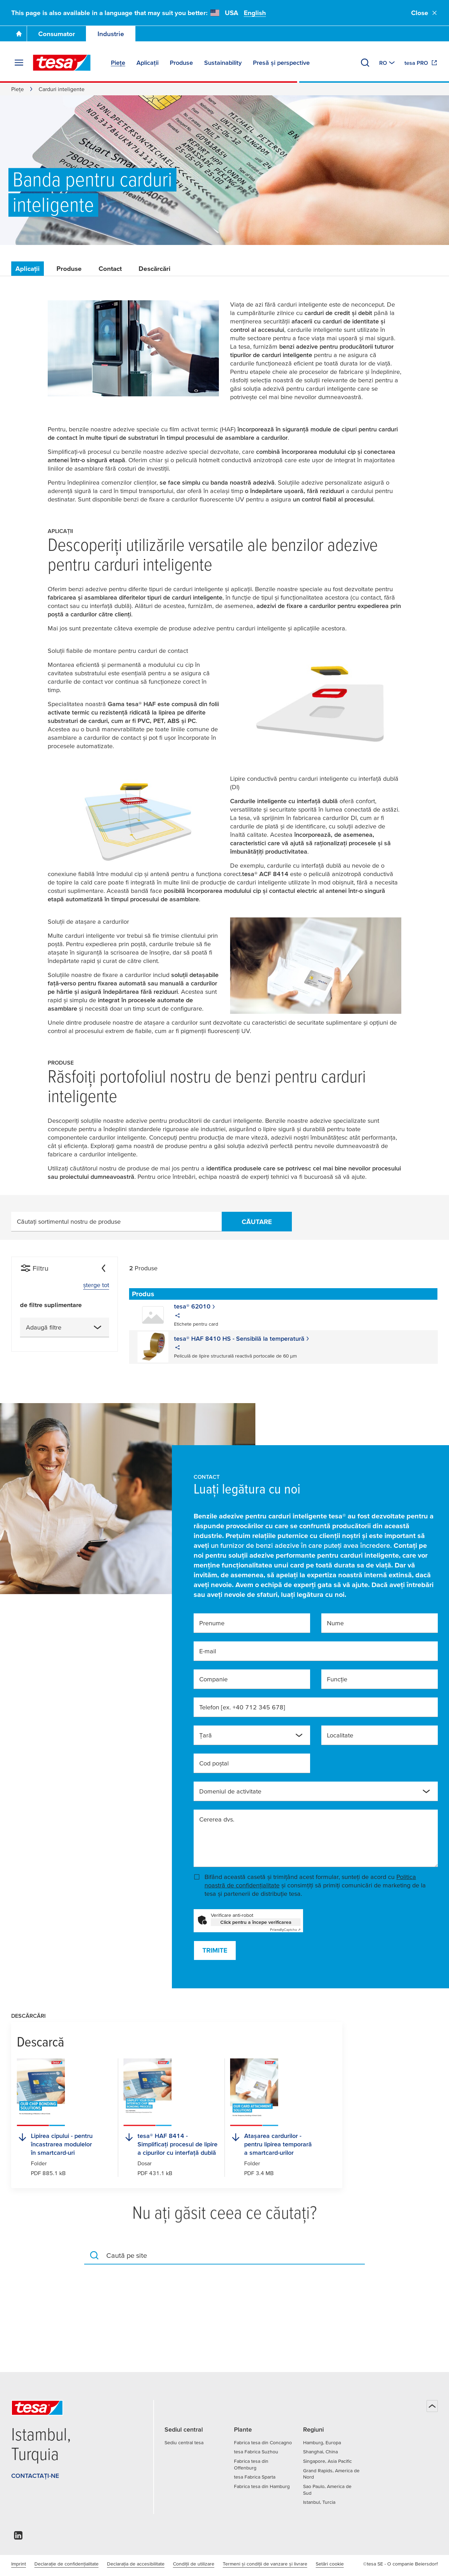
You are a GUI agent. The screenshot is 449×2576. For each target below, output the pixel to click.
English (255, 12)
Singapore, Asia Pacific (327, 2461)
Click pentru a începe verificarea (255, 1922)
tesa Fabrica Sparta (254, 2477)
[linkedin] (18, 2537)
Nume (335, 1623)
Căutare (257, 1221)
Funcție (337, 1679)
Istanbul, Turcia (319, 2502)
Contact (110, 268)
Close (424, 12)
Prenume (211, 1623)
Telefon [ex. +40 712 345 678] (242, 1707)
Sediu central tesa (184, 2442)
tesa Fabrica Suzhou (256, 2451)
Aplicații (27, 268)
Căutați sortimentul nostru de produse (69, 1221)
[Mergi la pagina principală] (19, 33)
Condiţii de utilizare (193, 2564)
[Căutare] (365, 62)
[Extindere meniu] (19, 62)
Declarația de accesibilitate (136, 2564)
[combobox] (64, 1327)
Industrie (111, 33)
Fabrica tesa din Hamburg (262, 2486)
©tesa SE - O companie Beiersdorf (400, 2564)
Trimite (214, 1950)
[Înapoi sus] (432, 2406)
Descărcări (154, 268)
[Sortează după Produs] (149, 1294)
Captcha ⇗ (285, 1930)
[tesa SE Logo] (61, 62)
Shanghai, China (320, 2451)
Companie (213, 1679)
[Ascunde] (103, 1268)
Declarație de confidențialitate (66, 2564)
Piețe (17, 89)
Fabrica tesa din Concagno (263, 2442)
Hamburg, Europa (322, 2442)
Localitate (340, 1735)
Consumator (56, 33)
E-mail (207, 1651)
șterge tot (96, 1285)
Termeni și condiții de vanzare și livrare (265, 2564)
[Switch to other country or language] (387, 63)
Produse (69, 268)
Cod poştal (214, 1763)
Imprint (18, 2564)
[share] (177, 1316)
